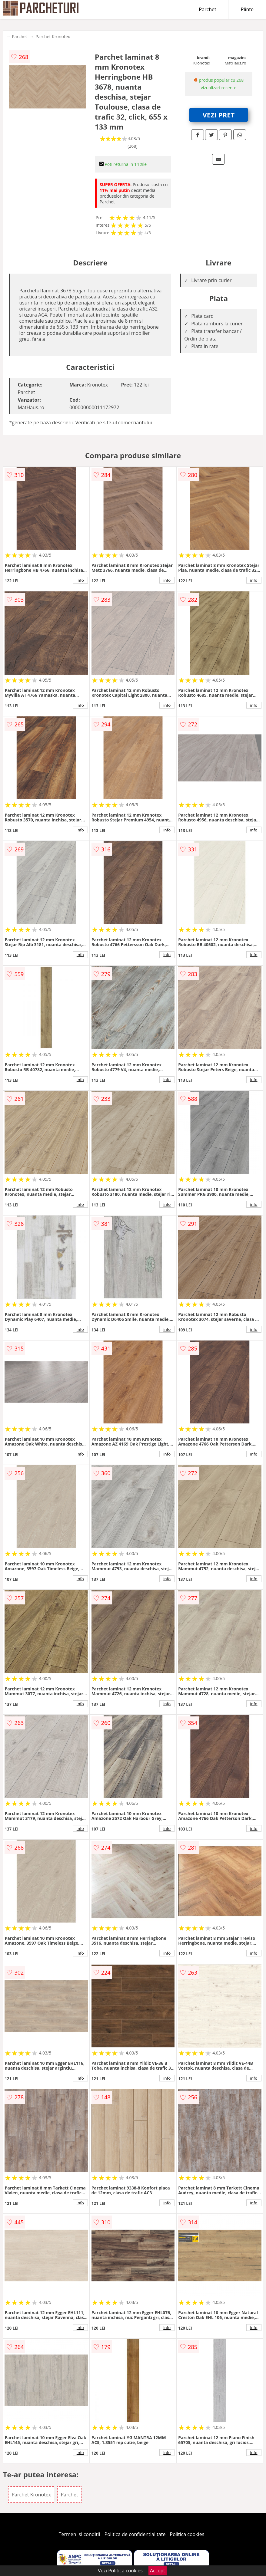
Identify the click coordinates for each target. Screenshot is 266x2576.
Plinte (247, 9)
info (80, 580)
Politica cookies (187, 2534)
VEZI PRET (219, 114)
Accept (157, 2570)
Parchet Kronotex (52, 36)
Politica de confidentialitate (135, 2534)
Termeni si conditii (79, 2534)
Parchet (207, 9)
